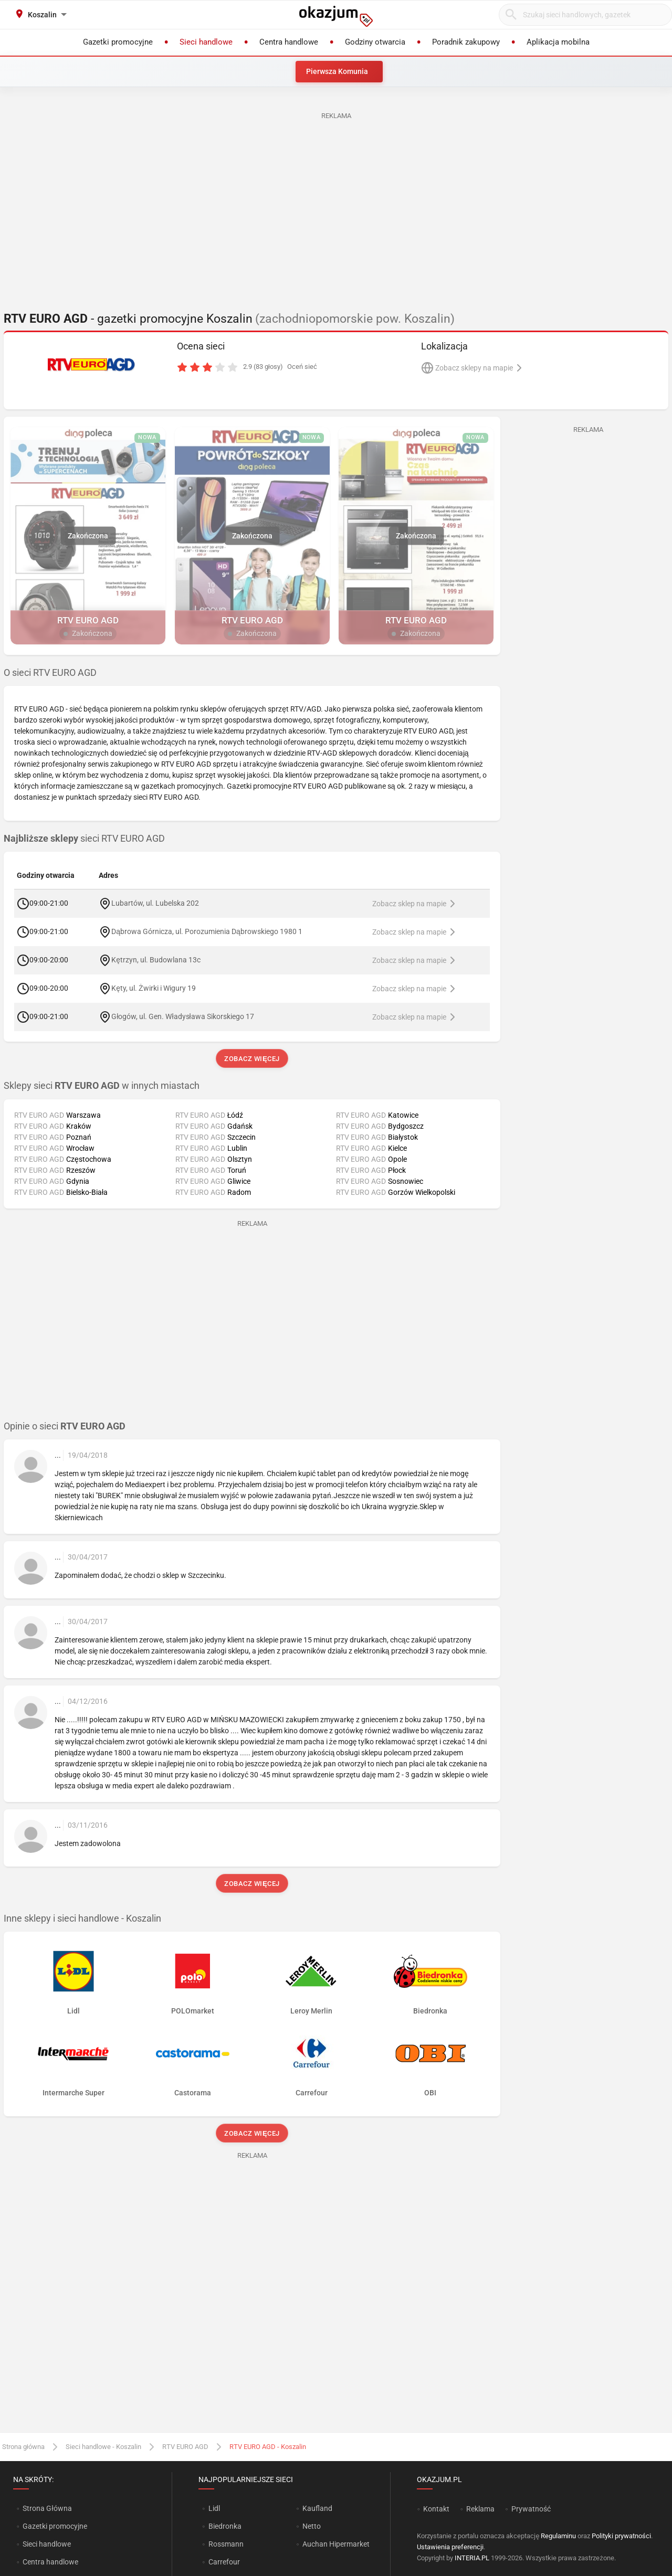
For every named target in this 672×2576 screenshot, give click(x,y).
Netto (311, 2526)
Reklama (480, 2509)
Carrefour (224, 2562)
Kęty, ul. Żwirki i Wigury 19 (153, 988)
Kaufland (317, 2508)
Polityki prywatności (621, 2536)
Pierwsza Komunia (337, 71)
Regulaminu (558, 2536)
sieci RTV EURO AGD (84, 838)
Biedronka (225, 2526)
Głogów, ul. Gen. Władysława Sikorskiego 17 (182, 1016)
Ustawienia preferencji (450, 2547)
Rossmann (226, 2544)
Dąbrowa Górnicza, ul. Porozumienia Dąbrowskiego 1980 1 (206, 931)
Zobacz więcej (251, 1059)
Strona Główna (47, 2508)
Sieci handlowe (47, 2544)
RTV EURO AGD (185, 2447)
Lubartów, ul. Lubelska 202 (155, 903)
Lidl (214, 2508)
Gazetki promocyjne (55, 2526)
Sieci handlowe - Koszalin (103, 2447)
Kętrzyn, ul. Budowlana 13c (156, 960)
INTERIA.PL (472, 2558)
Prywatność (531, 2509)
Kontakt (436, 2509)
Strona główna (23, 2447)
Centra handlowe (50, 2562)
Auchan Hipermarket (336, 2544)
